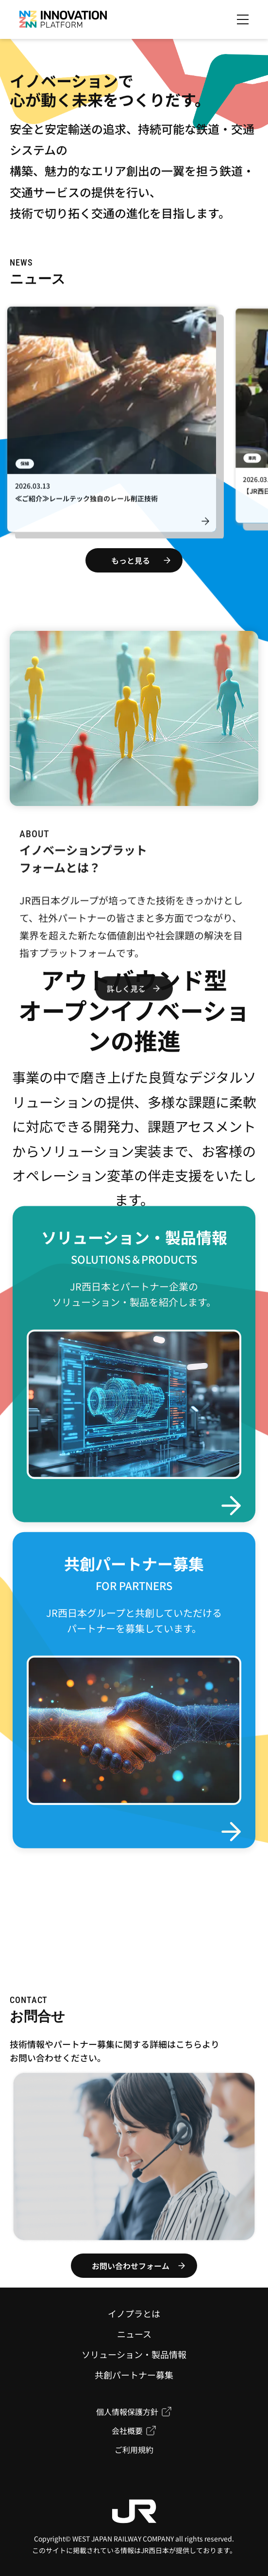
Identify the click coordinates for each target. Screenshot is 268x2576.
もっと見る (130, 560)
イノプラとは (134, 2313)
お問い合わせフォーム (130, 2266)
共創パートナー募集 (134, 2374)
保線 (24, 467)
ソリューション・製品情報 (134, 2354)
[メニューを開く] (243, 19)
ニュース (134, 2333)
